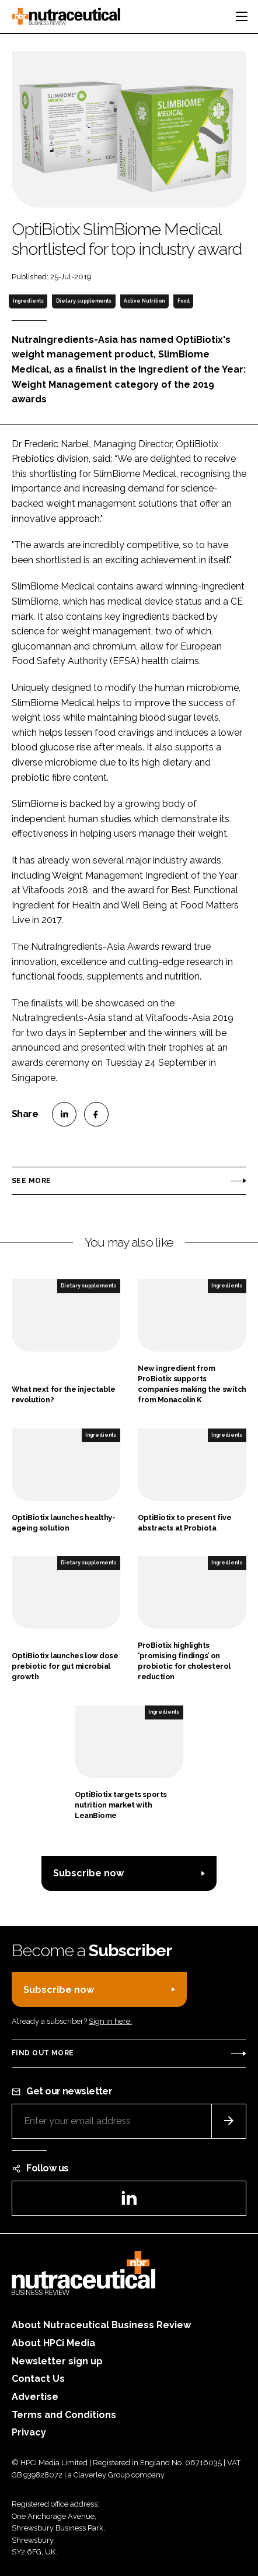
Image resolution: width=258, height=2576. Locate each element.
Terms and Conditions (64, 2414)
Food (183, 301)
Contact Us (38, 2378)
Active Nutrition (144, 301)
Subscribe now (88, 1873)
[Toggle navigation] (241, 16)
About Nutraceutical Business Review (101, 2325)
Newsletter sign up (57, 2361)
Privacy (29, 2432)
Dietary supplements (83, 301)
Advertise (35, 2396)
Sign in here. (110, 2021)
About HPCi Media (53, 2343)
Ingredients (28, 301)
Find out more (43, 2053)
